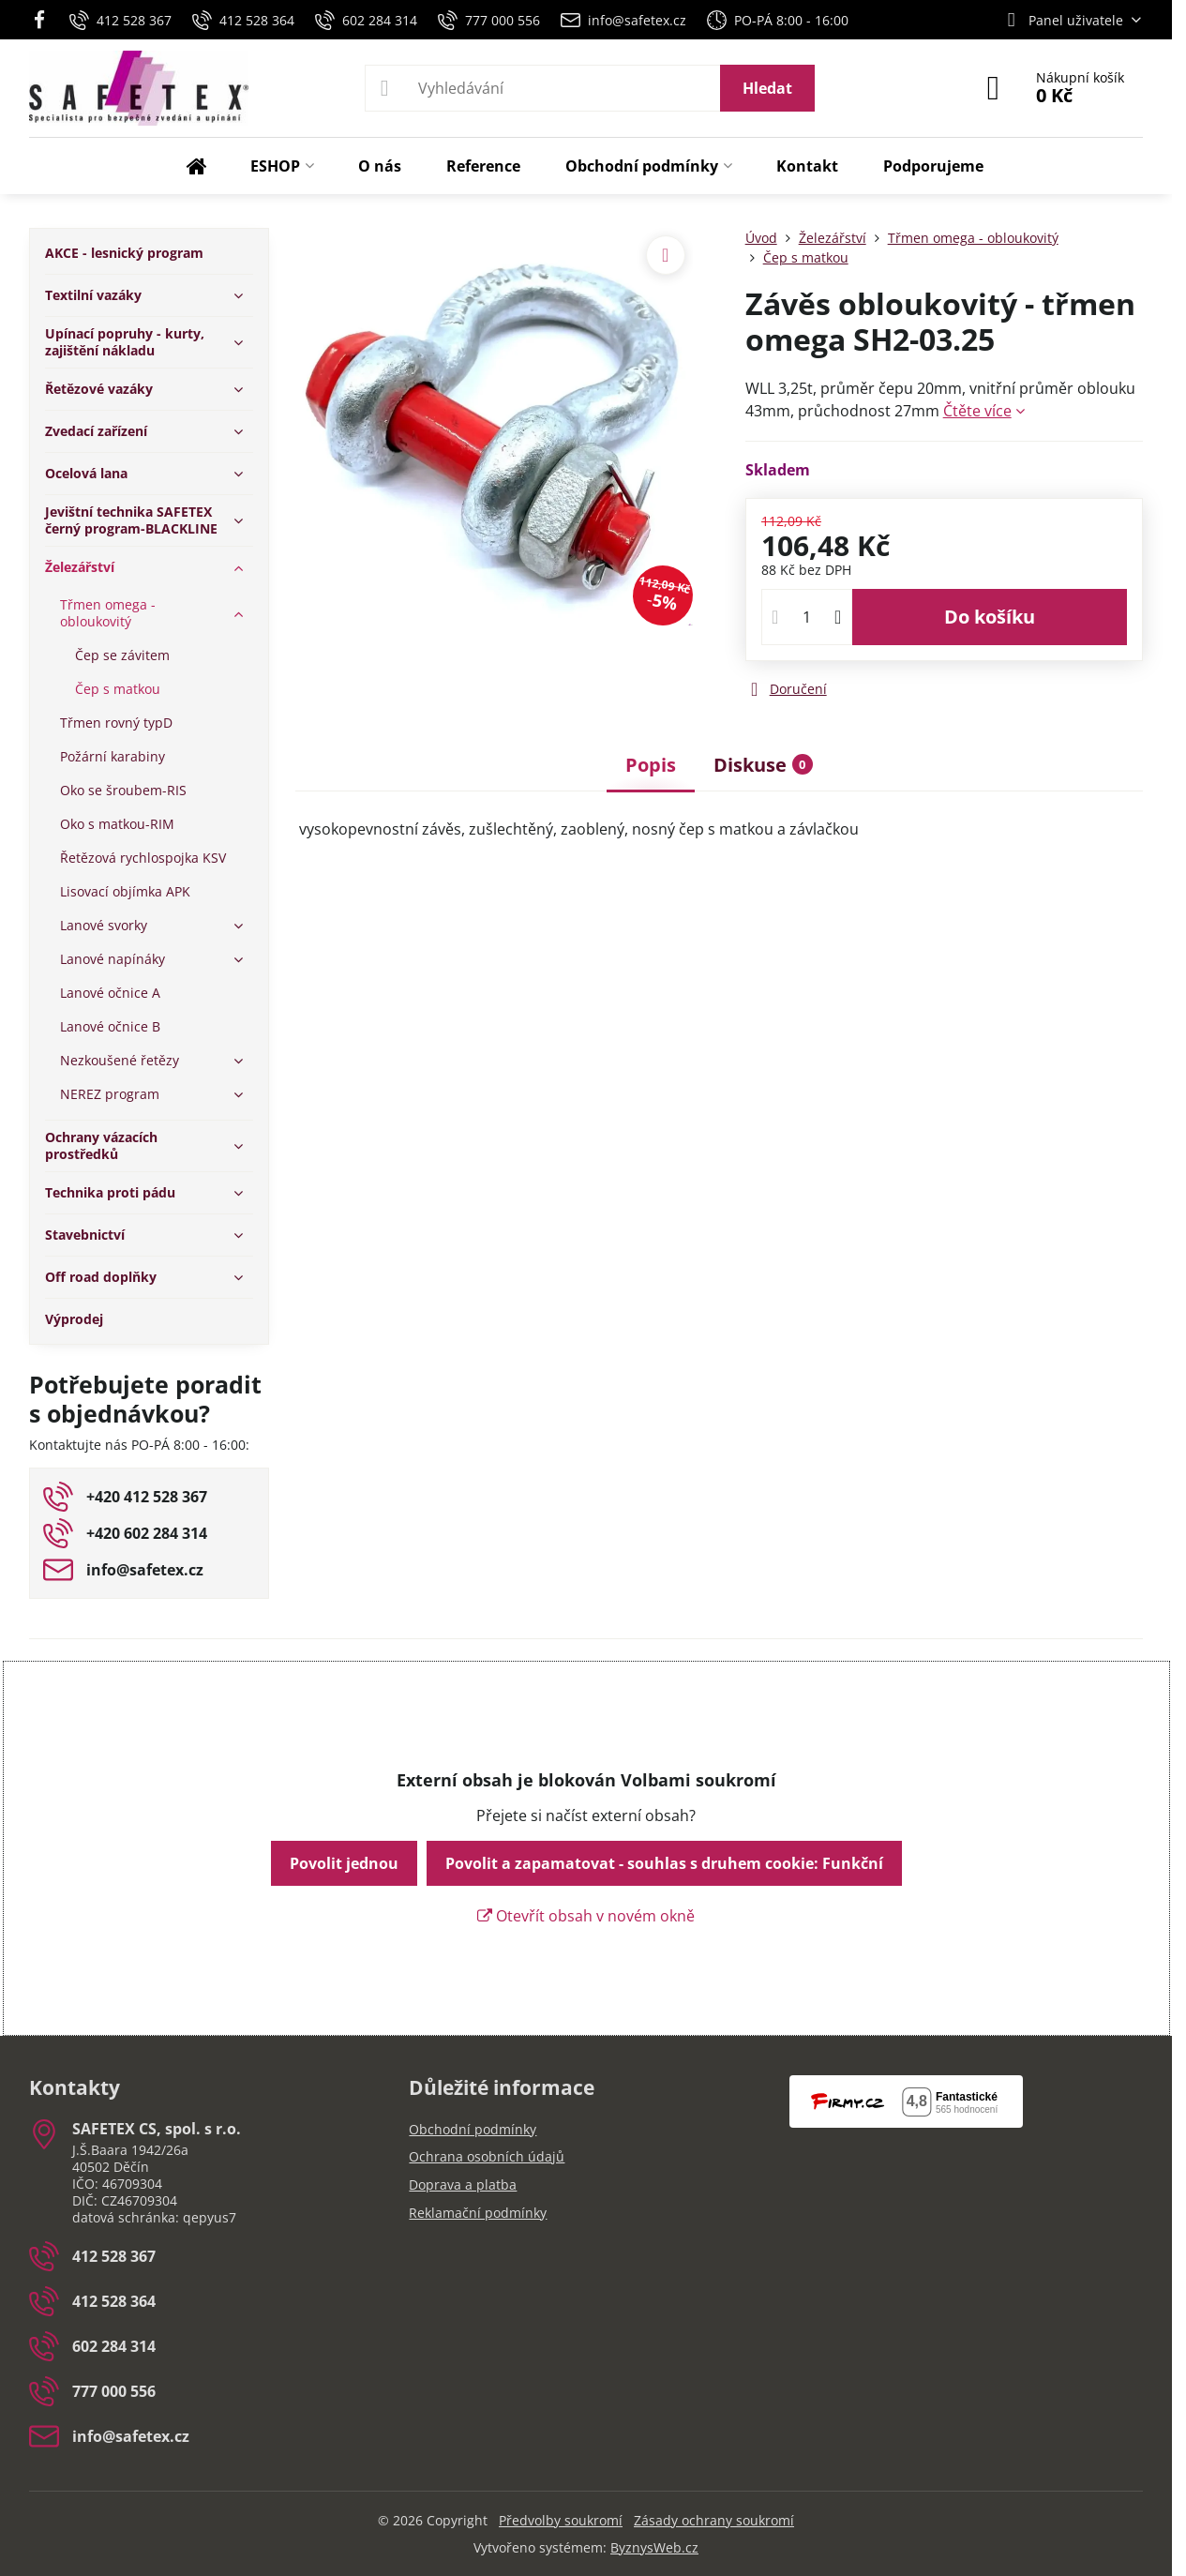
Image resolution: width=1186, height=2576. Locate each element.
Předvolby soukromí (561, 2520)
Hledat (767, 88)
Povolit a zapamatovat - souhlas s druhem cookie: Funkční (664, 1863)
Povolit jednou (344, 1863)
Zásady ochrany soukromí (714, 2520)
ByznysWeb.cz (654, 2547)
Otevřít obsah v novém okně (586, 1916)
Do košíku (989, 616)
